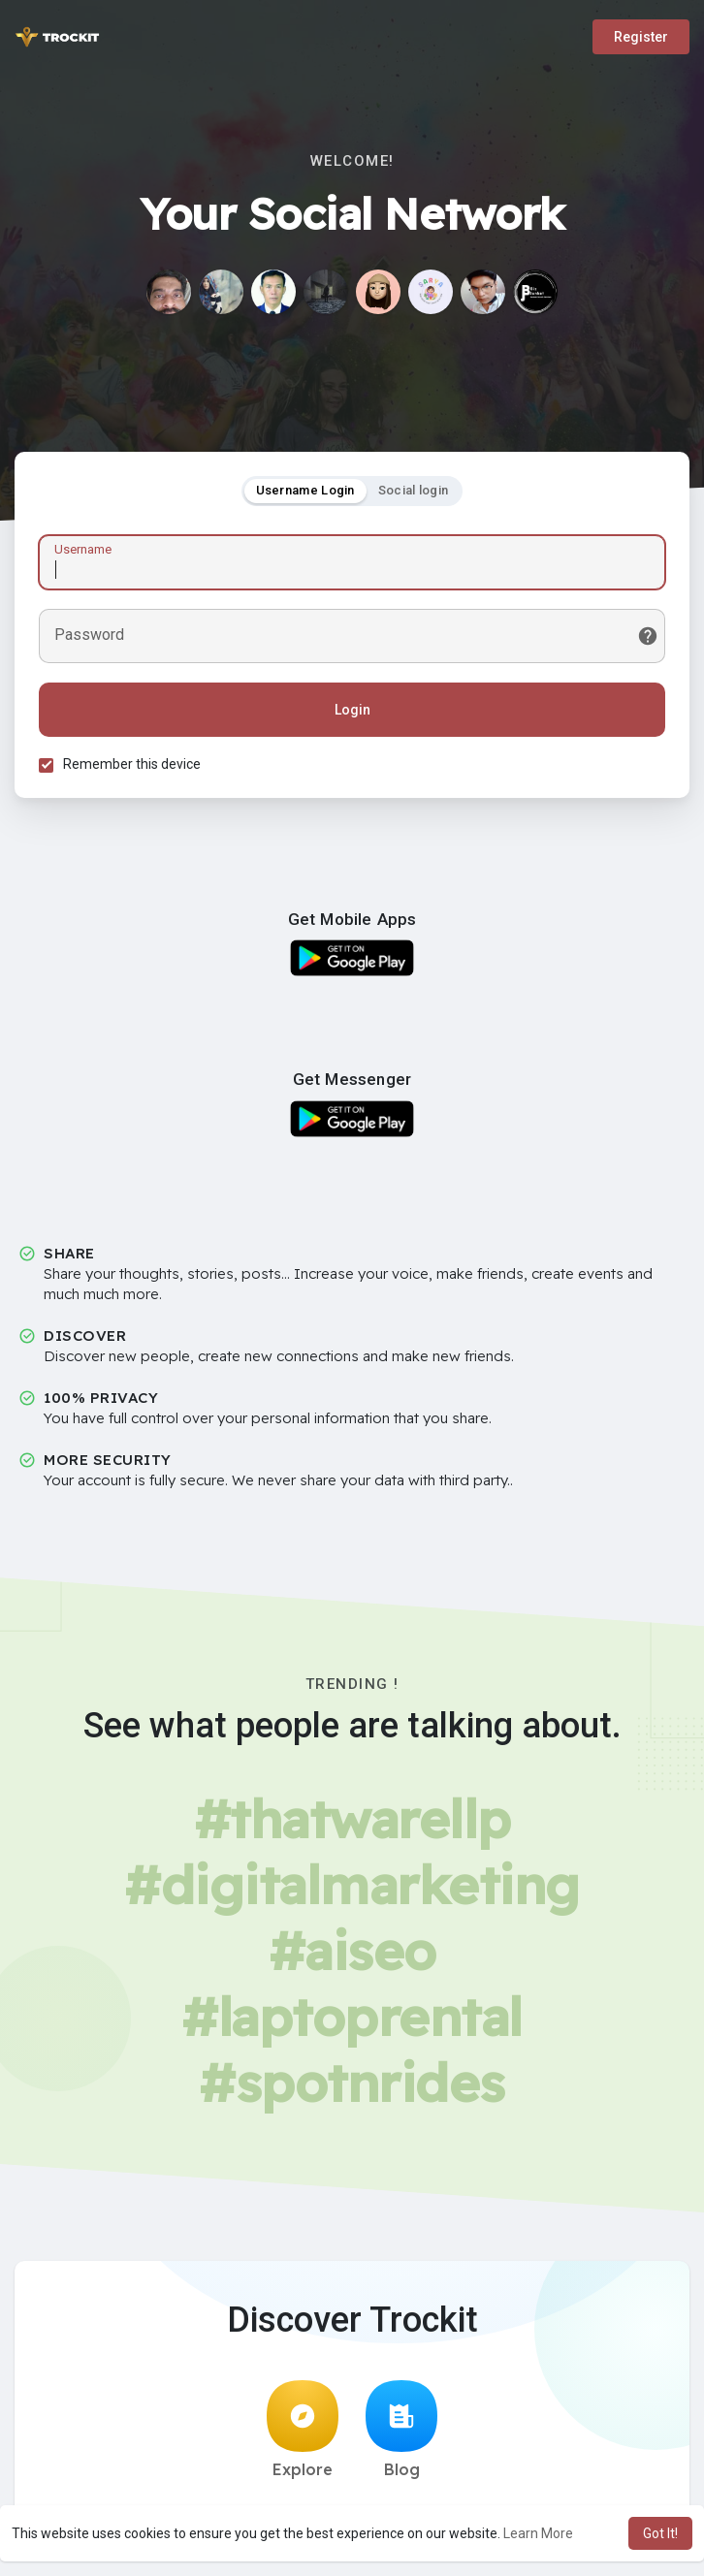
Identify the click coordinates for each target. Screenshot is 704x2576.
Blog (401, 2429)
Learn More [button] (538, 2533)
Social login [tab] (413, 490)
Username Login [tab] (305, 490)
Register (641, 37)
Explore (302, 2429)
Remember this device (132, 764)
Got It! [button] (660, 2533)
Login (352, 709)
